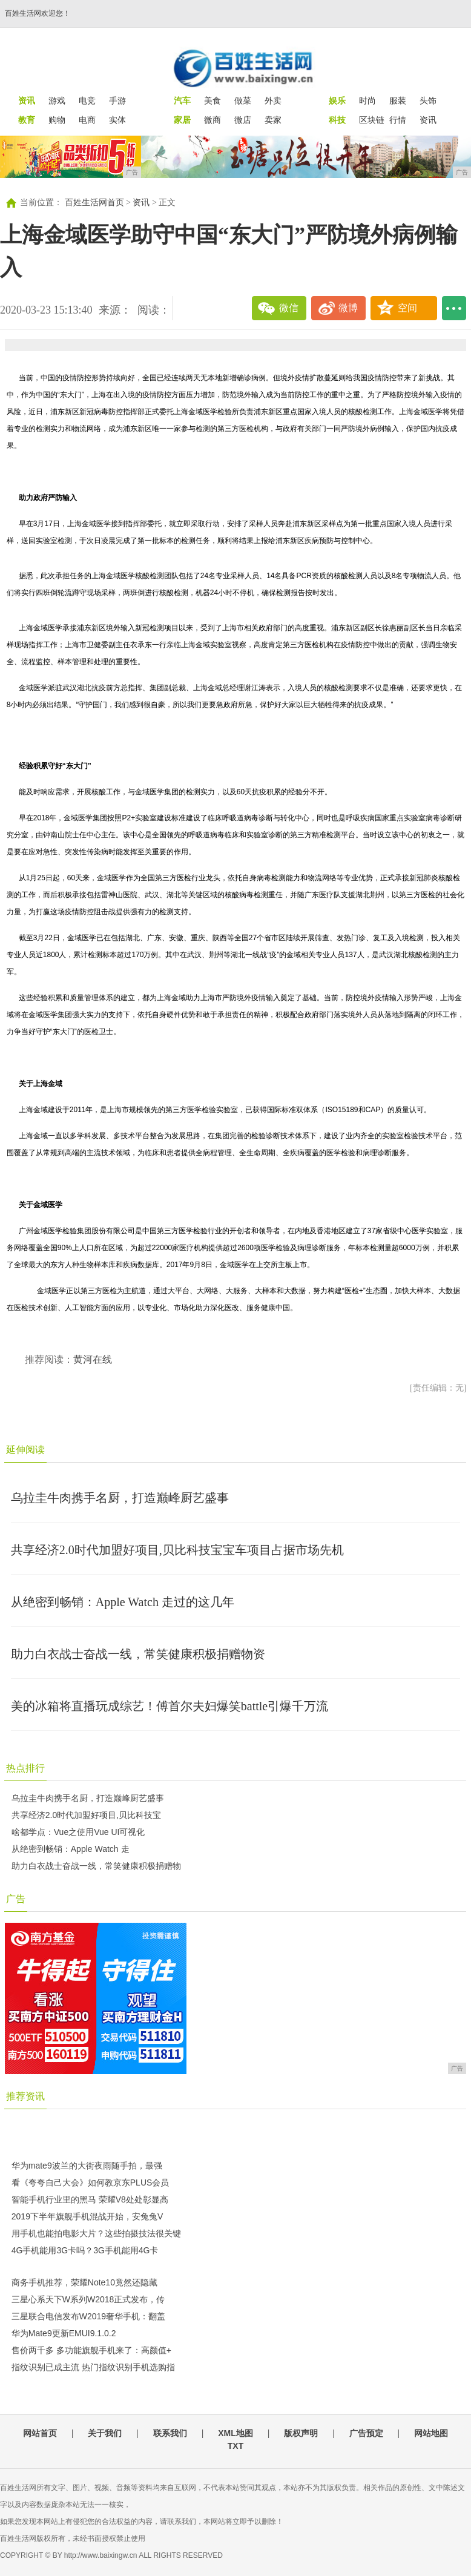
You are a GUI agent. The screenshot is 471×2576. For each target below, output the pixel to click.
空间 (407, 308)
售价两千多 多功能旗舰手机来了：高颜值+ (91, 2350)
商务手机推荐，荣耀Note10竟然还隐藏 (84, 2282)
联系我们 (170, 2433)
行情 (397, 120)
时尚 (367, 100)
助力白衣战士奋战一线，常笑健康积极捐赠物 (96, 1866)
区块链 (371, 120)
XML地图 (235, 2433)
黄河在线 (92, 1359)
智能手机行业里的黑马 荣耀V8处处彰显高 (90, 2199)
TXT (235, 2446)
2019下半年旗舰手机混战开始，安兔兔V (87, 2216)
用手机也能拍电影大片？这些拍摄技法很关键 (96, 2233)
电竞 (87, 100)
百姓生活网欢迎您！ (37, 13)
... (454, 308)
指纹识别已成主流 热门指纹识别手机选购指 (93, 2367)
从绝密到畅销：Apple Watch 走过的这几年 (122, 1602)
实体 (117, 120)
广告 (15, 1899)
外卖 (273, 100)
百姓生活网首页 (94, 202)
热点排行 (25, 1768)
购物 (56, 120)
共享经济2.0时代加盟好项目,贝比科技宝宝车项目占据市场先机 (177, 1549)
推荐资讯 (25, 2096)
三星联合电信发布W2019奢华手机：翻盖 (88, 2316)
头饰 (428, 100)
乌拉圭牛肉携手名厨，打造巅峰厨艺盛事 (120, 1497)
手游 (117, 100)
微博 (348, 308)
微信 (288, 308)
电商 (87, 120)
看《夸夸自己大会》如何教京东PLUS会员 (91, 2182)
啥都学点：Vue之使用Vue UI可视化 (78, 1832)
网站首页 (40, 2433)
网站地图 (431, 2433)
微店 (242, 120)
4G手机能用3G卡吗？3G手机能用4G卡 (85, 2250)
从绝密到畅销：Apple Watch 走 (71, 1849)
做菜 (242, 100)
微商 (212, 120)
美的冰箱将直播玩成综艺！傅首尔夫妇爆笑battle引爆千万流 (169, 1706)
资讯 (428, 120)
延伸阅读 (25, 1449)
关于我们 (105, 2433)
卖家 (273, 120)
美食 (212, 100)
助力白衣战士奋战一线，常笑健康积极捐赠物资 (138, 1654)
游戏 (56, 100)
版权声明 (301, 2433)
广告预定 (366, 2433)
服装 (397, 100)
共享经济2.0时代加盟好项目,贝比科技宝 (86, 1815)
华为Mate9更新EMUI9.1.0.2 (64, 2333)
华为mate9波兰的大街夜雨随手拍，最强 (87, 2165)
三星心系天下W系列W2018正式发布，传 (88, 2299)
